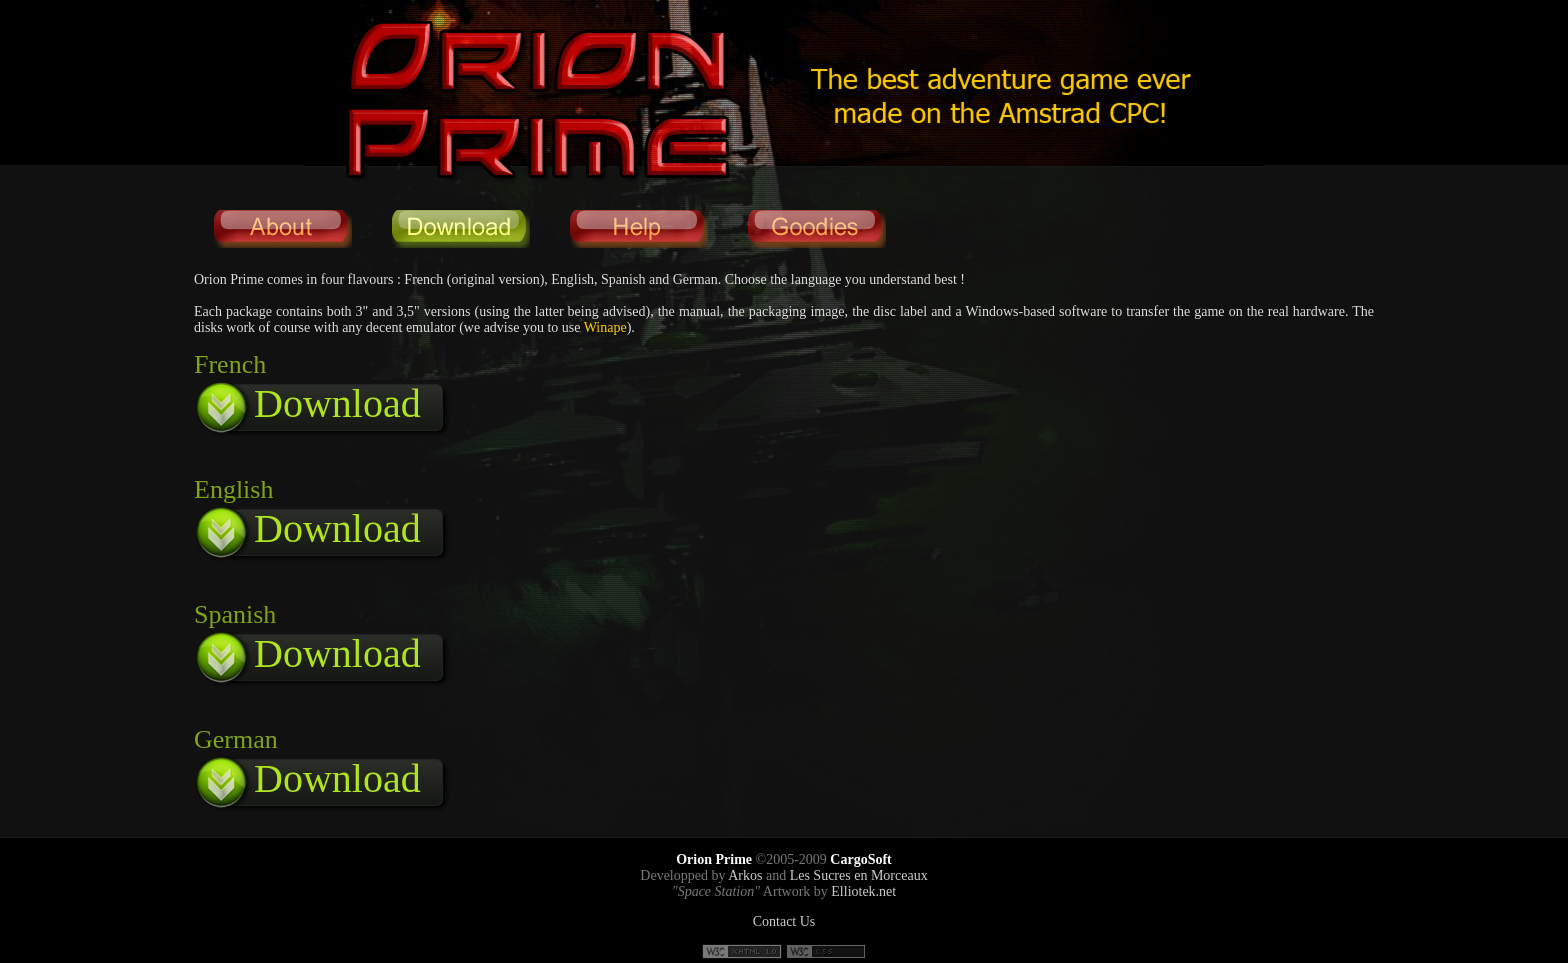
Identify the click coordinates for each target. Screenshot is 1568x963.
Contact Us (784, 921)
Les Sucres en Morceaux (859, 875)
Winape (605, 327)
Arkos (745, 875)
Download (337, 403)
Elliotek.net (863, 891)
